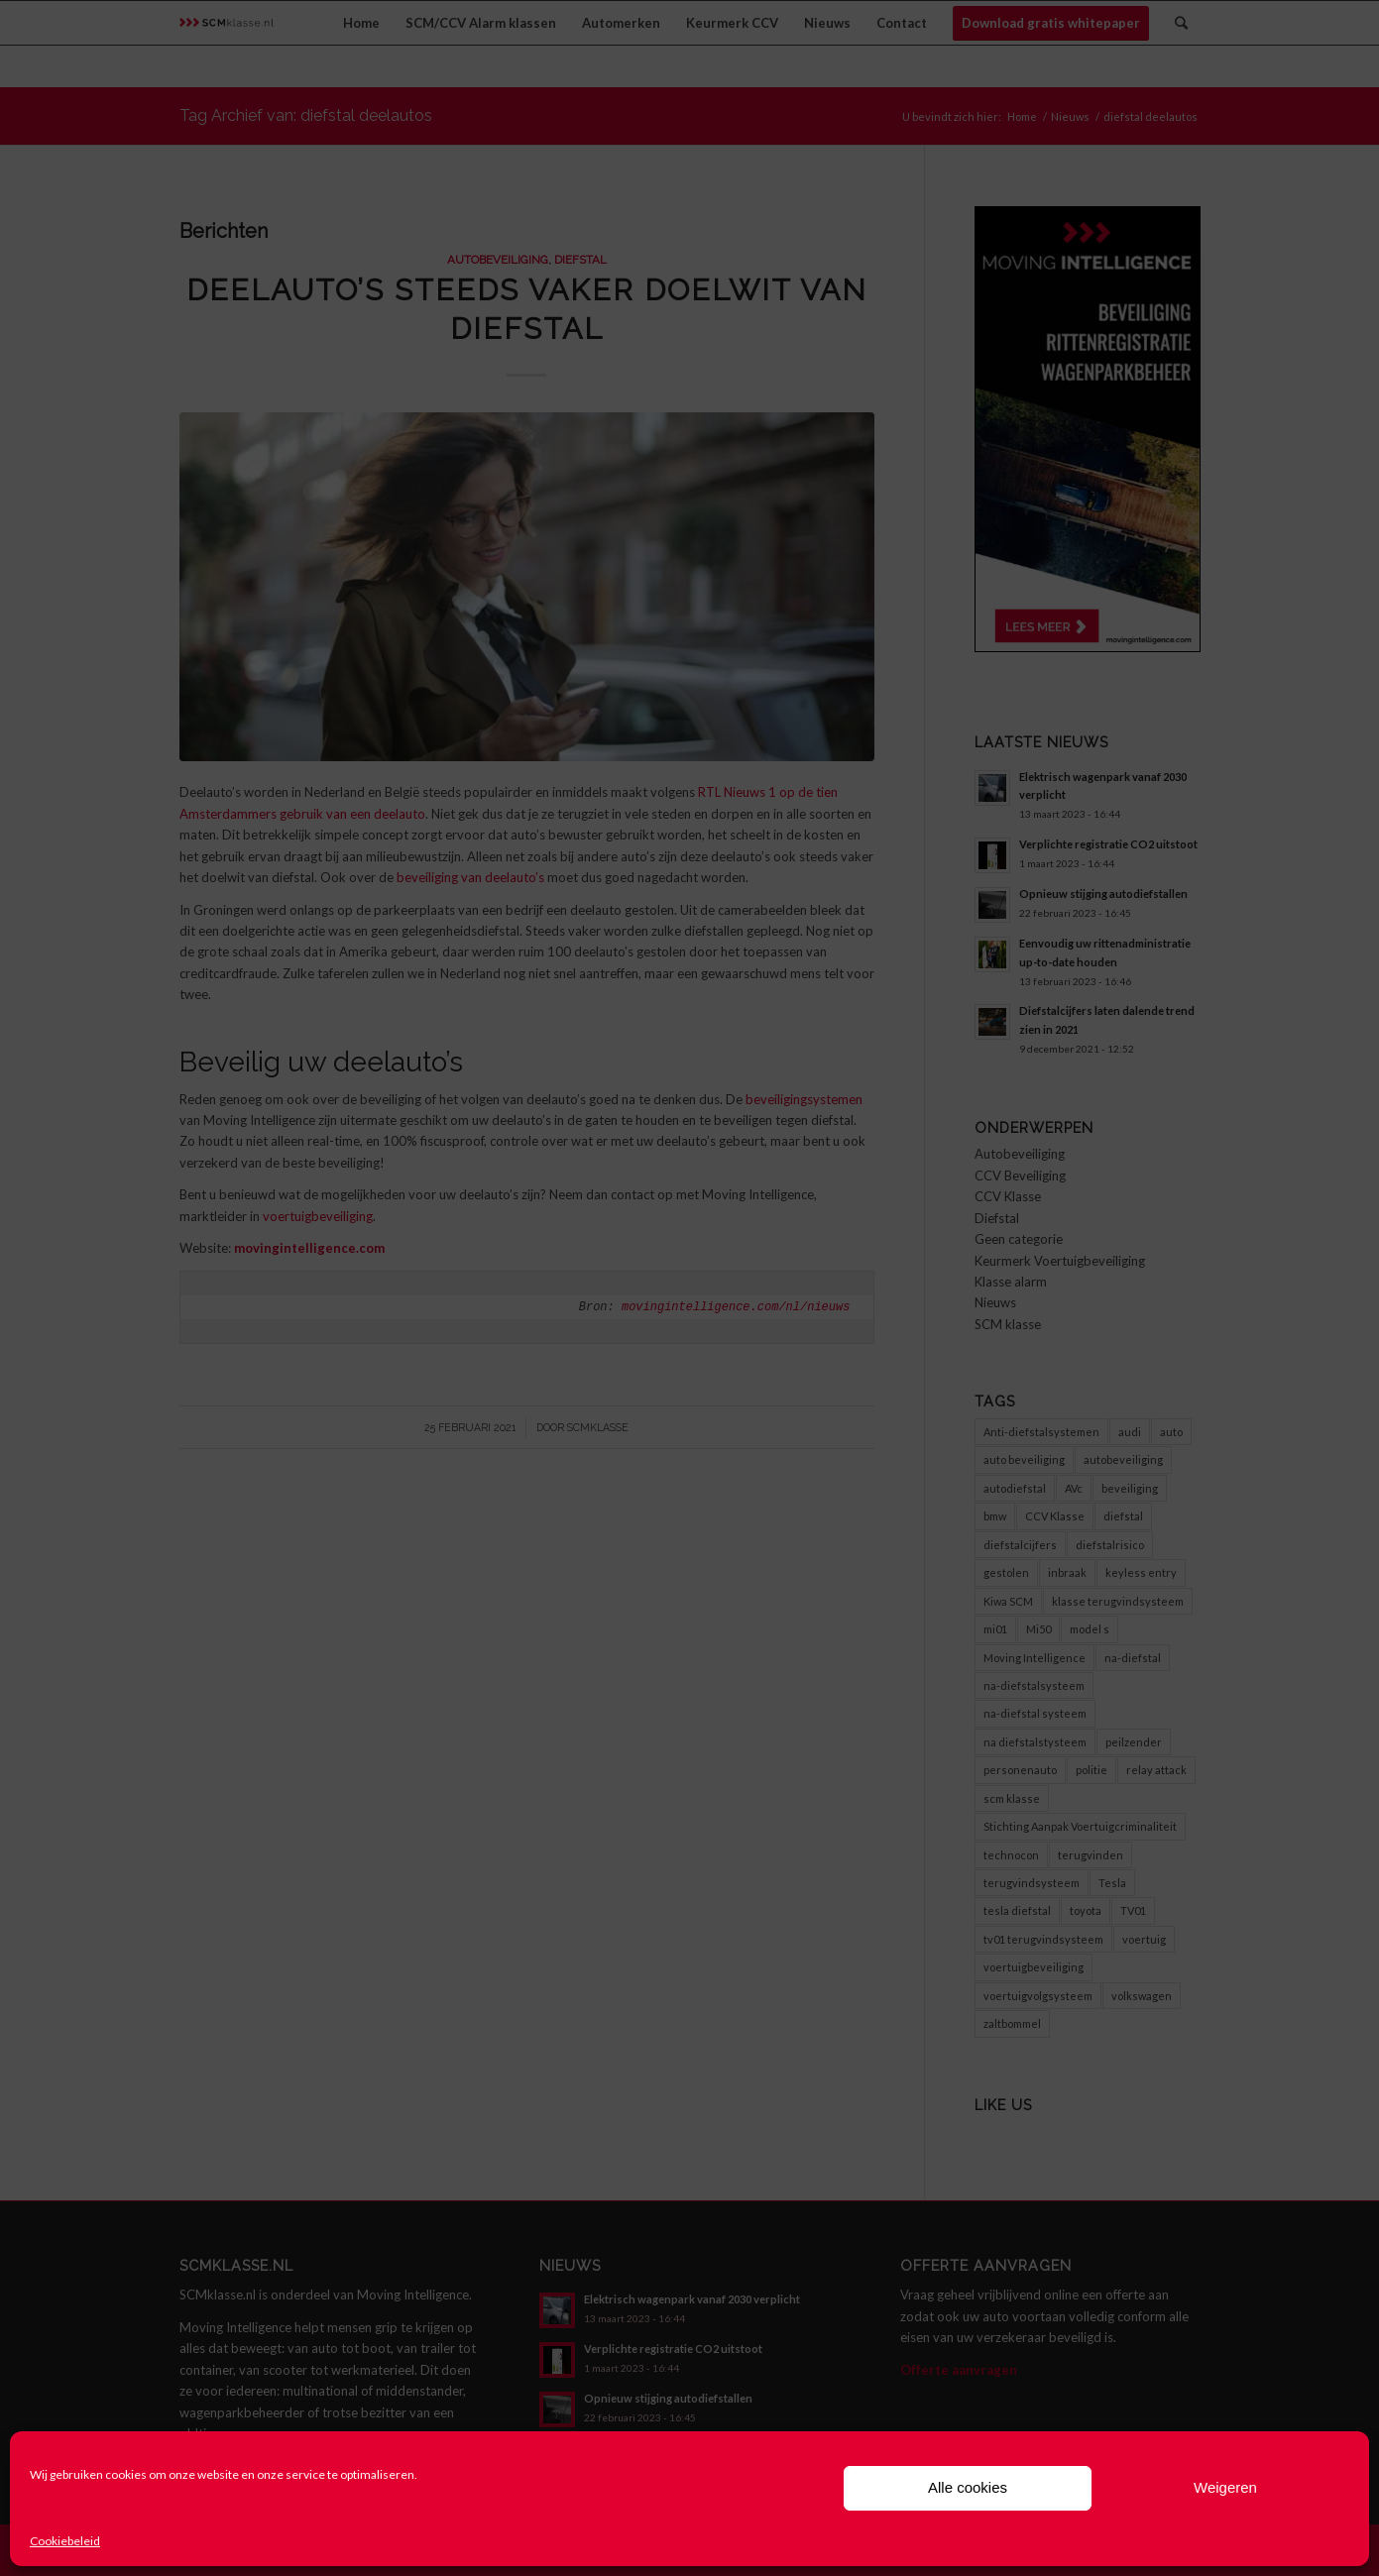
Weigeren (1225, 2487)
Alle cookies (967, 2487)
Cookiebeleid (65, 2540)
